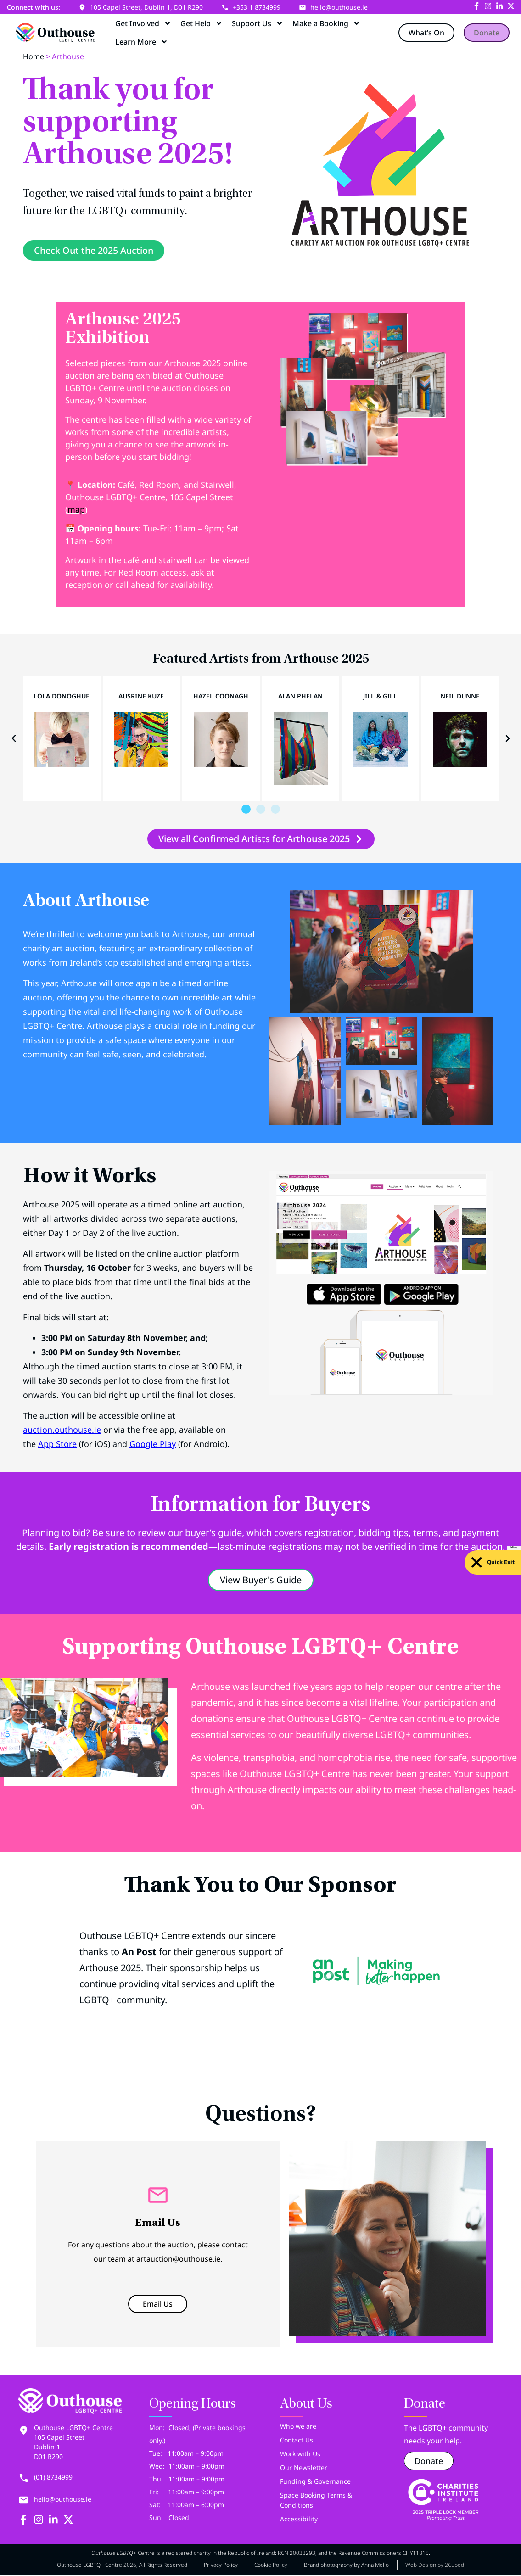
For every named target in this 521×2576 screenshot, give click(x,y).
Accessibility (299, 2521)
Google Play (152, 1446)
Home (33, 56)
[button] (13, 740)
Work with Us (300, 2456)
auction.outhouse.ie (62, 1431)
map (76, 511)
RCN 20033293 (296, 2555)
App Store (57, 1446)
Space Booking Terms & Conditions (316, 2502)
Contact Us (296, 2442)
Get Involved (143, 23)
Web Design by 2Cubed (434, 2567)
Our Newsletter (303, 2469)
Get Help (201, 23)
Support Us (257, 23)
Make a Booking (326, 23)
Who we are (298, 2428)
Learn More (141, 42)
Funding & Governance (315, 2483)
